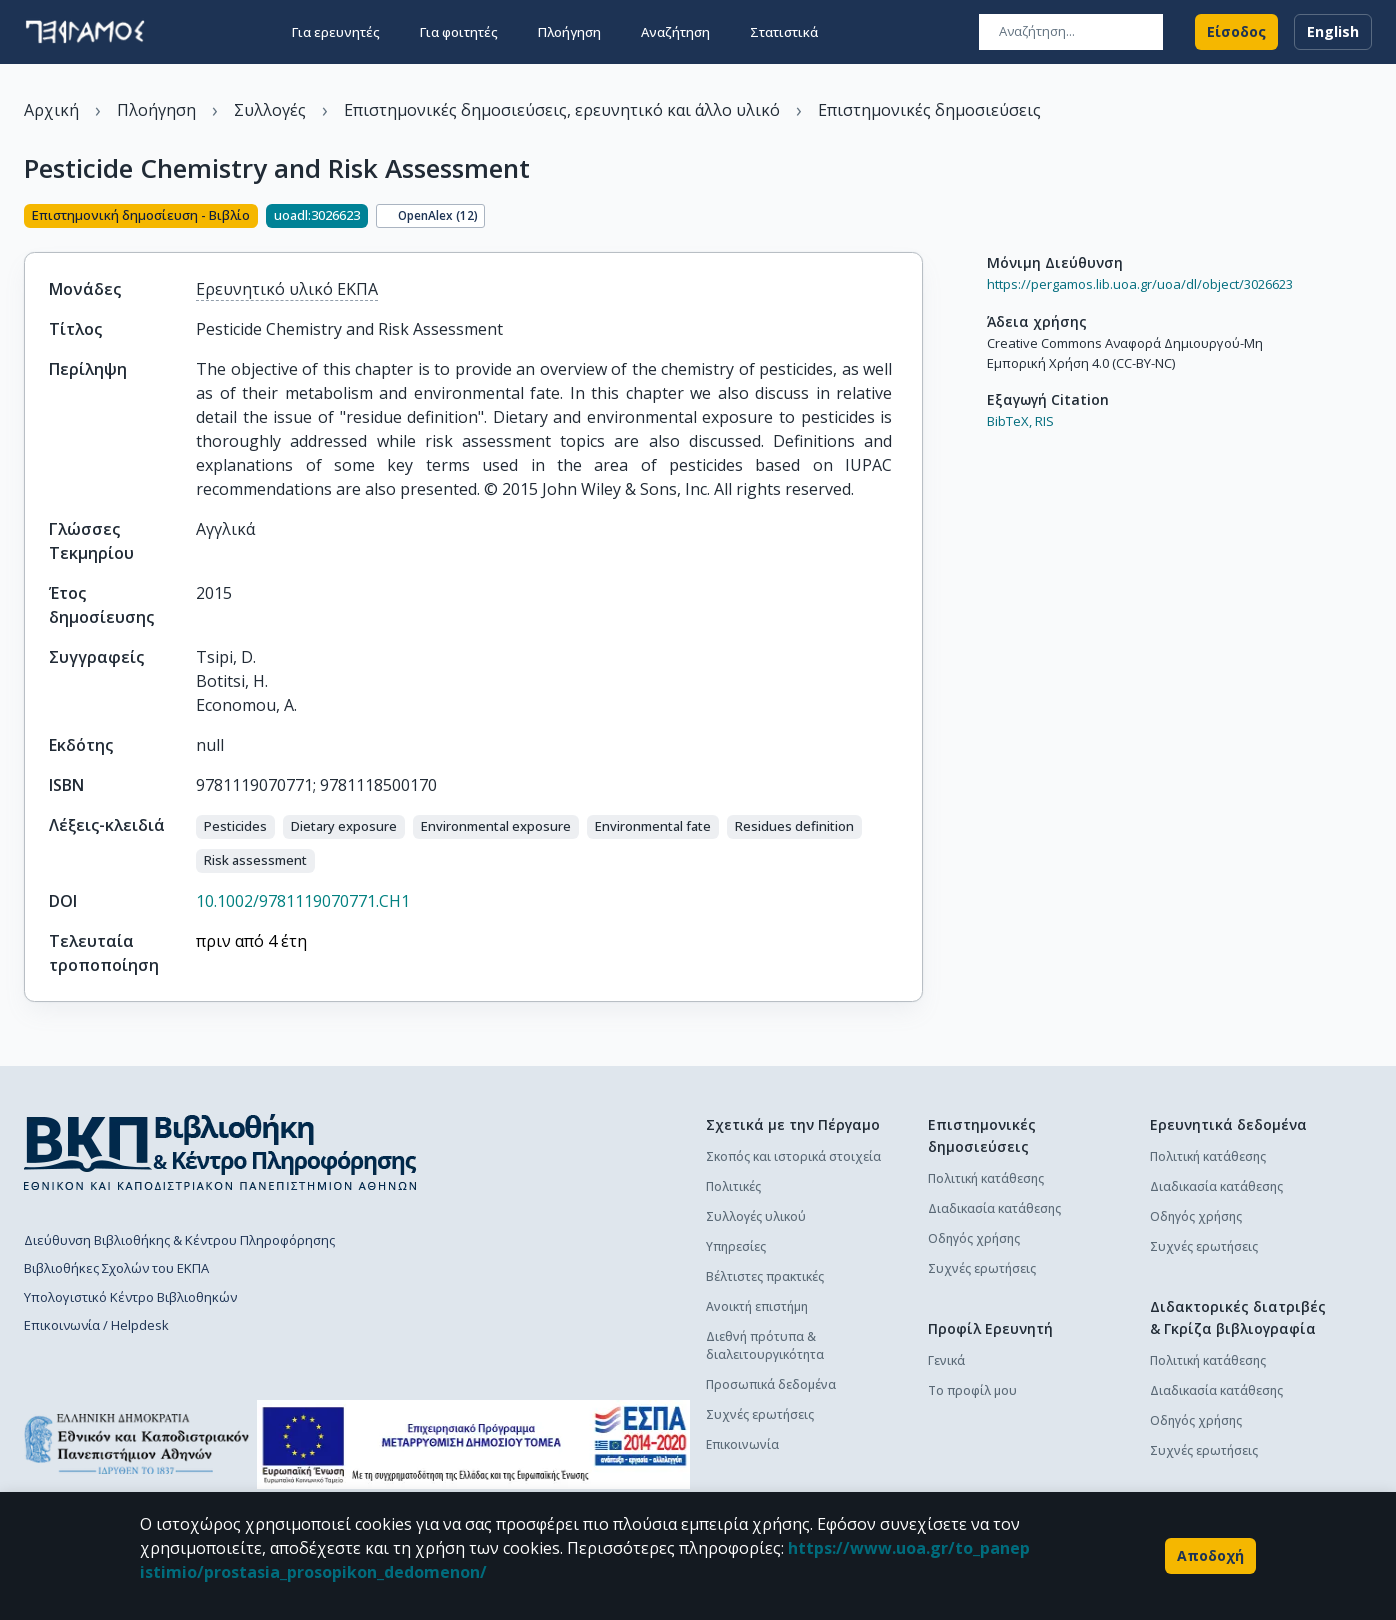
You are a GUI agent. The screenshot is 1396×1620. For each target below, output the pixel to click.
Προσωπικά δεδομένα (771, 1384)
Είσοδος (1236, 32)
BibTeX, (1009, 421)
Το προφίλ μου (972, 1390)
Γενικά (946, 1360)
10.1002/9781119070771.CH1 (303, 901)
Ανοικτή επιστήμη (757, 1306)
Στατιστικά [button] (784, 32)
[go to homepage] (85, 32)
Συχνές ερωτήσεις (760, 1414)
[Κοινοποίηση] (915, 218)
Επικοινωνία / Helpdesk (96, 1325)
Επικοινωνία (742, 1444)
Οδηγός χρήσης (974, 1238)
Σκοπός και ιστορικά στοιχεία (793, 1156)
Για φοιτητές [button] (459, 32)
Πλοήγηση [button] (569, 32)
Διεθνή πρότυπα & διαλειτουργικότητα (765, 1345)
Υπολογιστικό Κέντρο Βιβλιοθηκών (130, 1297)
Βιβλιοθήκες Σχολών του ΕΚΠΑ (116, 1268)
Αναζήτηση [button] (675, 32)
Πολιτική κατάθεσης (986, 1178)
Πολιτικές (733, 1186)
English (1333, 32)
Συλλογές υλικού (756, 1216)
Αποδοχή (1210, 1556)
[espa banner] (473, 1444)
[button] (235, 827)
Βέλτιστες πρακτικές (765, 1276)
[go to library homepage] (220, 1152)
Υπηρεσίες (736, 1246)
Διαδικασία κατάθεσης (994, 1208)
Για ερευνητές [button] (336, 32)
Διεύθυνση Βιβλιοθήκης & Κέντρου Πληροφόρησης (179, 1240)
